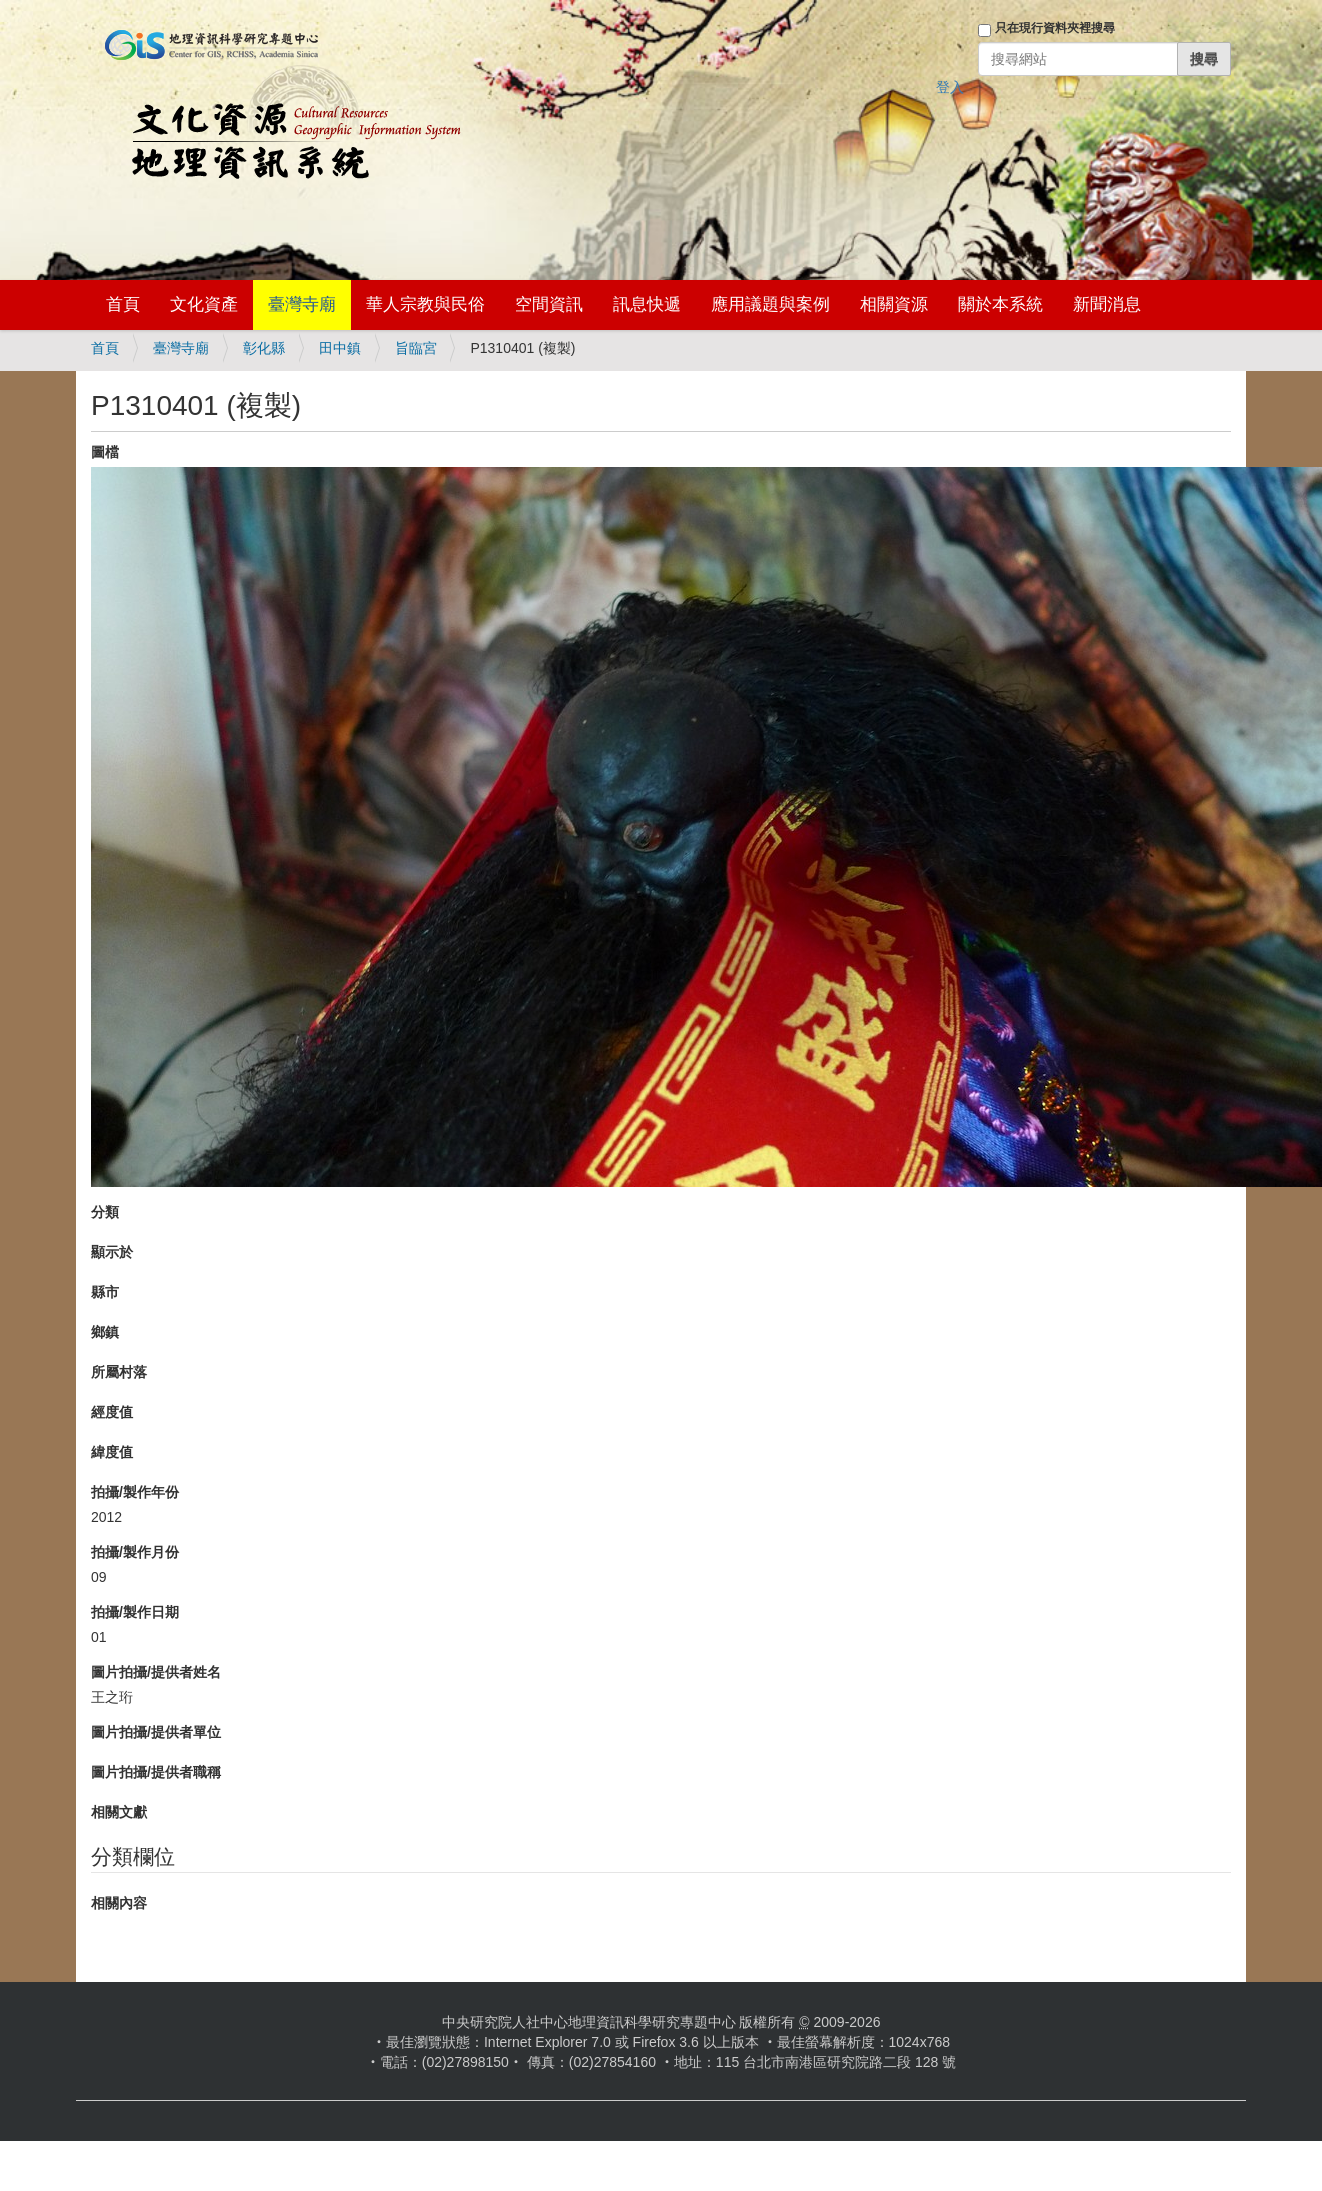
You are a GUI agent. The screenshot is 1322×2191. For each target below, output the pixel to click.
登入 (950, 87)
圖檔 (105, 452)
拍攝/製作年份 (135, 1492)
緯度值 (112, 1452)
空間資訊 (549, 304)
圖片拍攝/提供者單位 (156, 1732)
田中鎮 (340, 348)
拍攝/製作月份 (135, 1552)
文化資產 (204, 304)
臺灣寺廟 (302, 304)
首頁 (123, 304)
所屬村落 (119, 1372)
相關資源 (894, 304)
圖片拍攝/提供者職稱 (156, 1772)
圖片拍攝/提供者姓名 (156, 1672)
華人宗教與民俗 (425, 304)
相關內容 (119, 1903)
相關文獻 (119, 1812)
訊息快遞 (647, 304)
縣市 (105, 1292)
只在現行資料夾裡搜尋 (1055, 28)
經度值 (112, 1412)
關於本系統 (1000, 304)
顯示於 (112, 1252)
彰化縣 (264, 348)
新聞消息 (1107, 304)
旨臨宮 (416, 348)
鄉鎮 (105, 1332)
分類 (105, 1212)
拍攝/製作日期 (135, 1612)
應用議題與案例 (770, 304)
